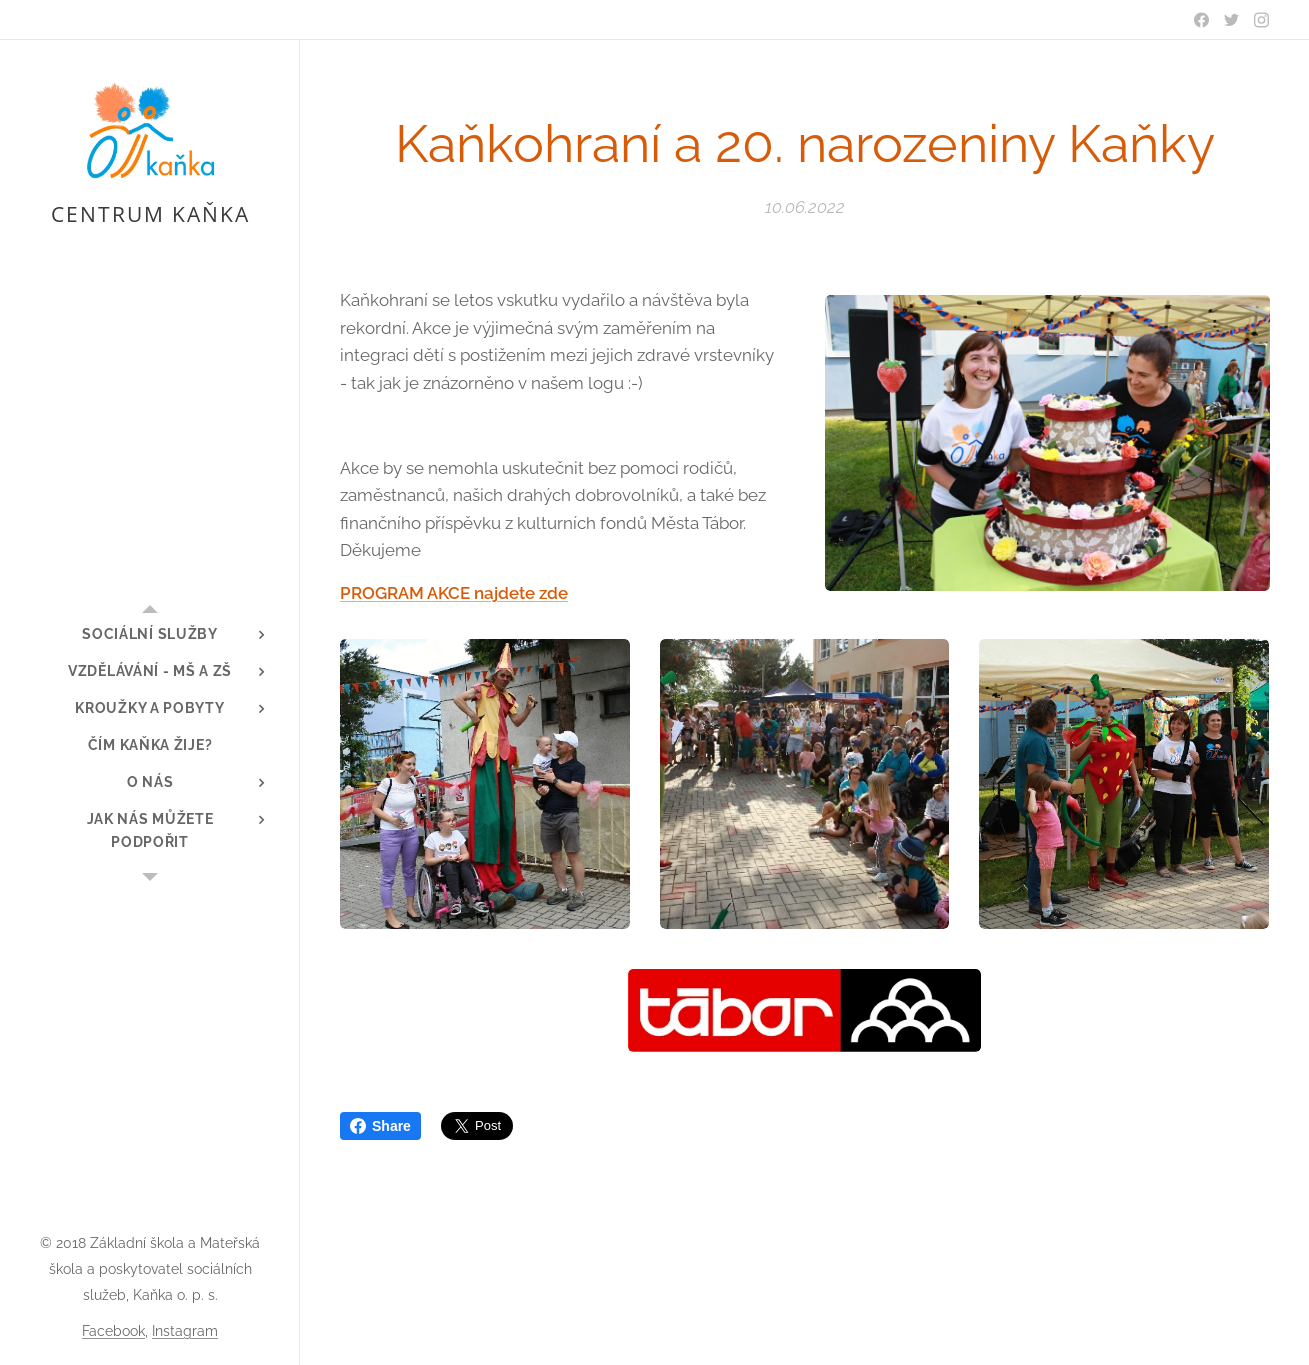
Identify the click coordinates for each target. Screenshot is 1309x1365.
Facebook (113, 1331)
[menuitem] (150, 634)
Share (380, 1126)
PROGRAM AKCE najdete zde (454, 593)
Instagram (185, 1331)
